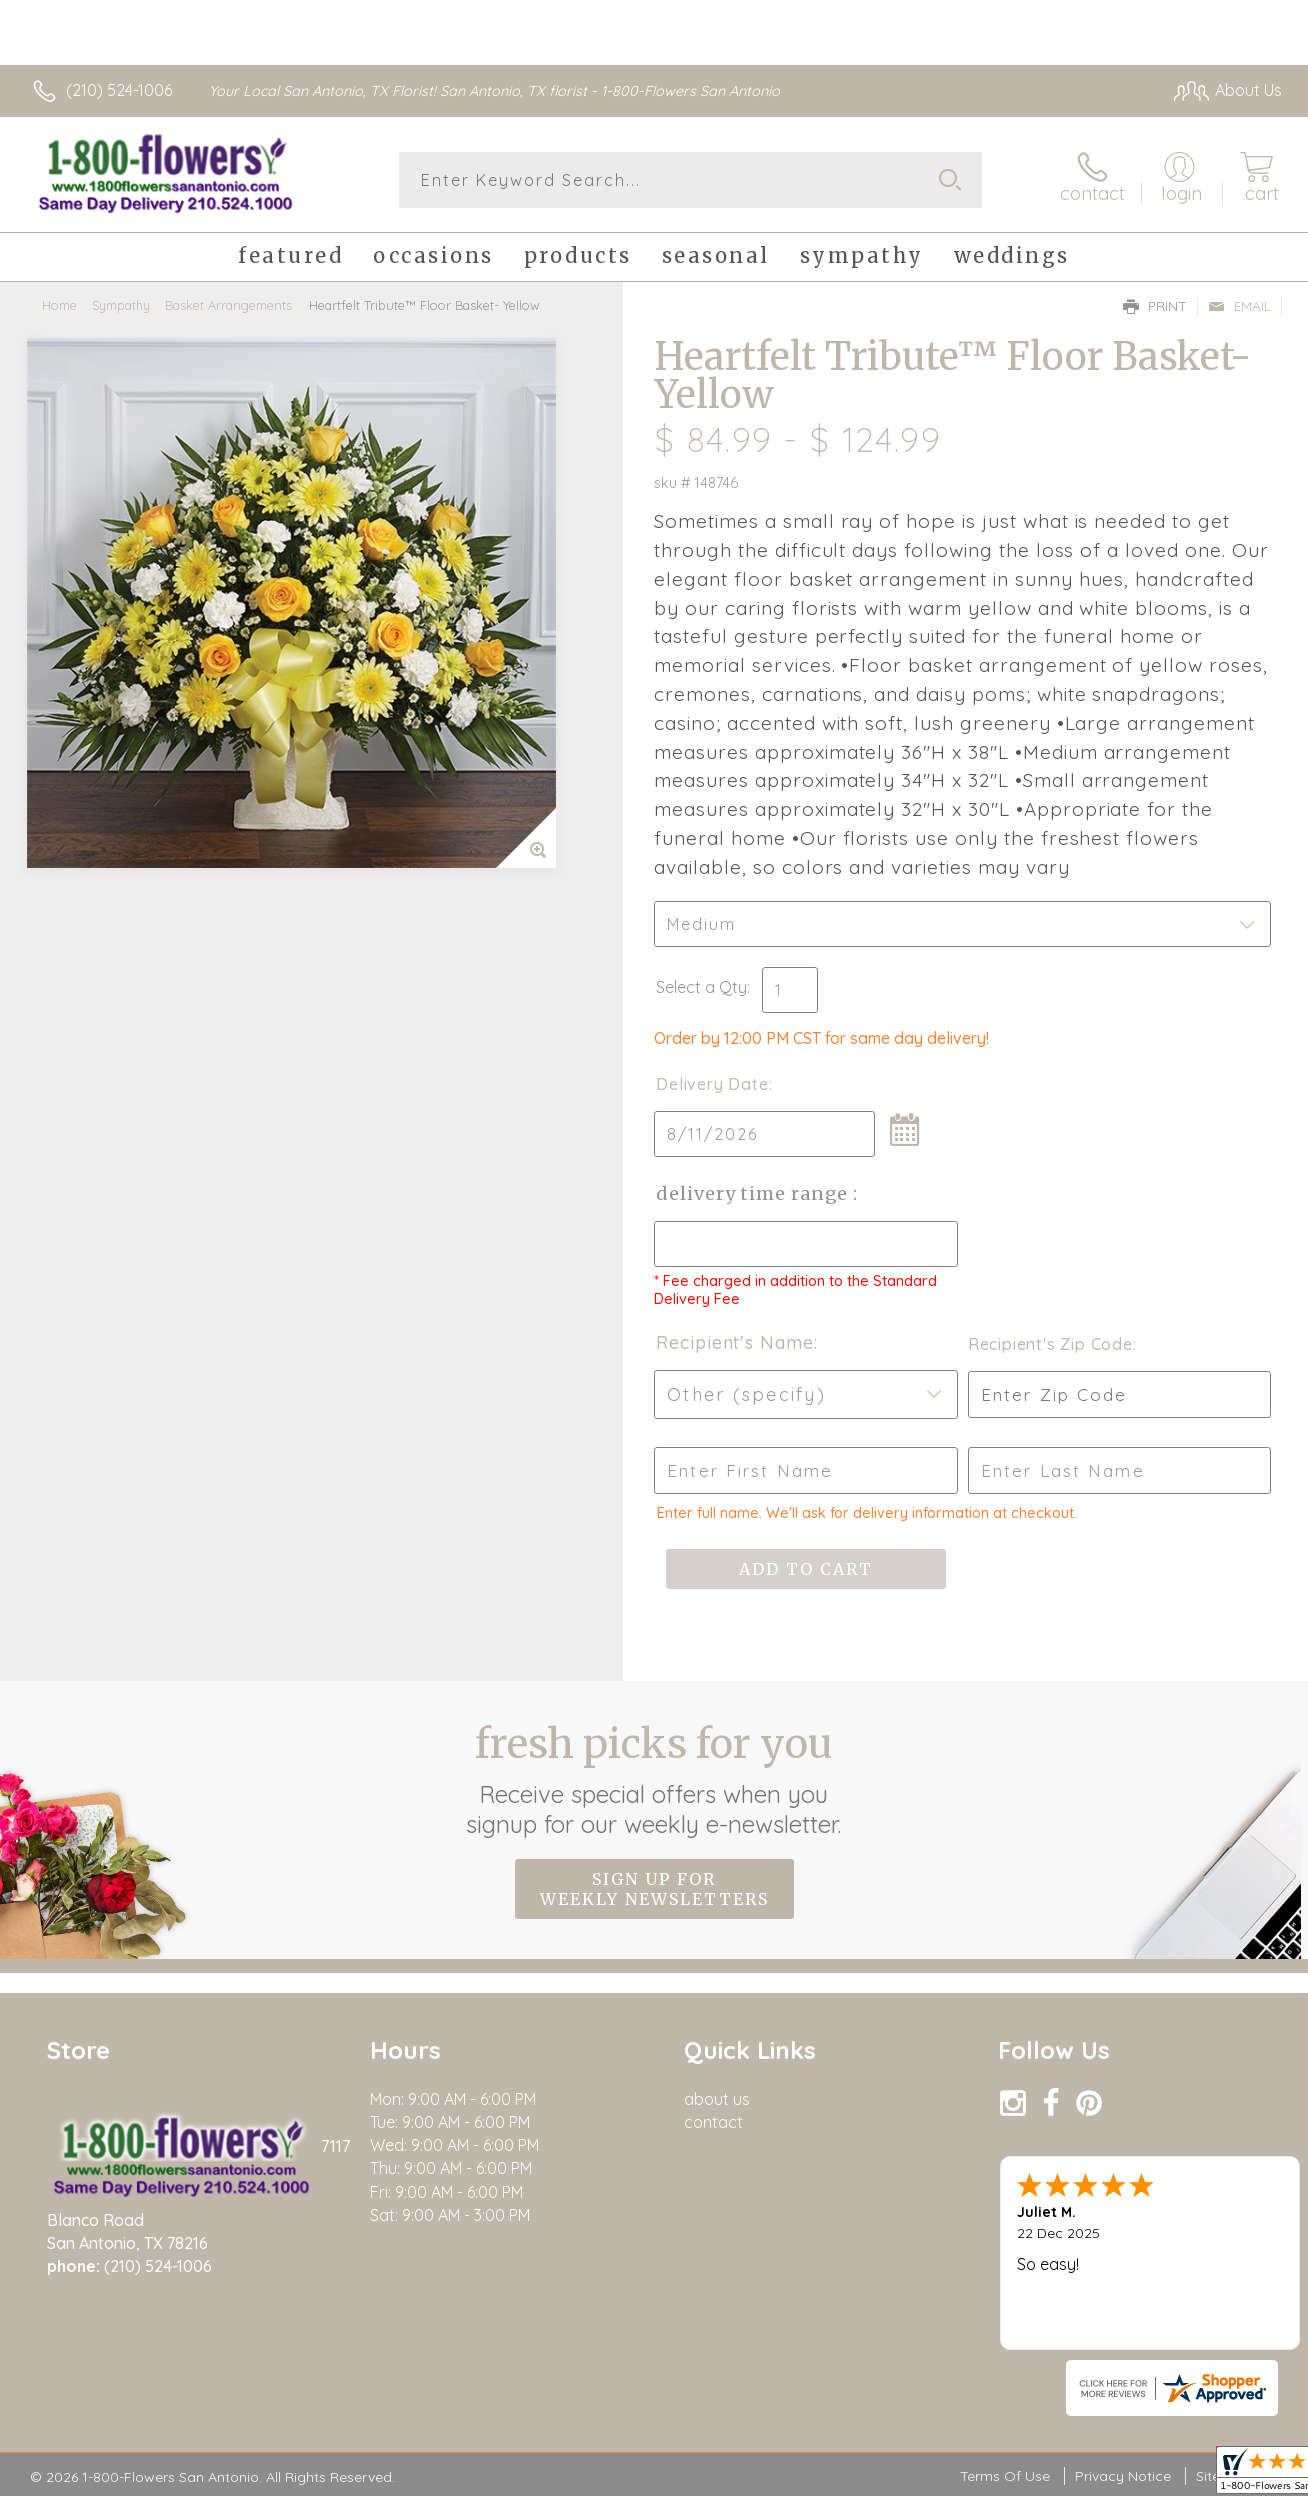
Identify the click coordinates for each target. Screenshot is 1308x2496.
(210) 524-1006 (119, 90)
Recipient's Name (734, 1342)
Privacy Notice (1123, 2476)
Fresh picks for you (654, 1779)
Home (59, 305)
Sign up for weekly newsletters (654, 1889)
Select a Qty (701, 987)
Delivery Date (712, 1084)
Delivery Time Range (754, 1193)
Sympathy (121, 305)
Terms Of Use (1005, 2476)
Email (1239, 306)
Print (1155, 306)
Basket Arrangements (228, 305)
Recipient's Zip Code (1050, 1344)
